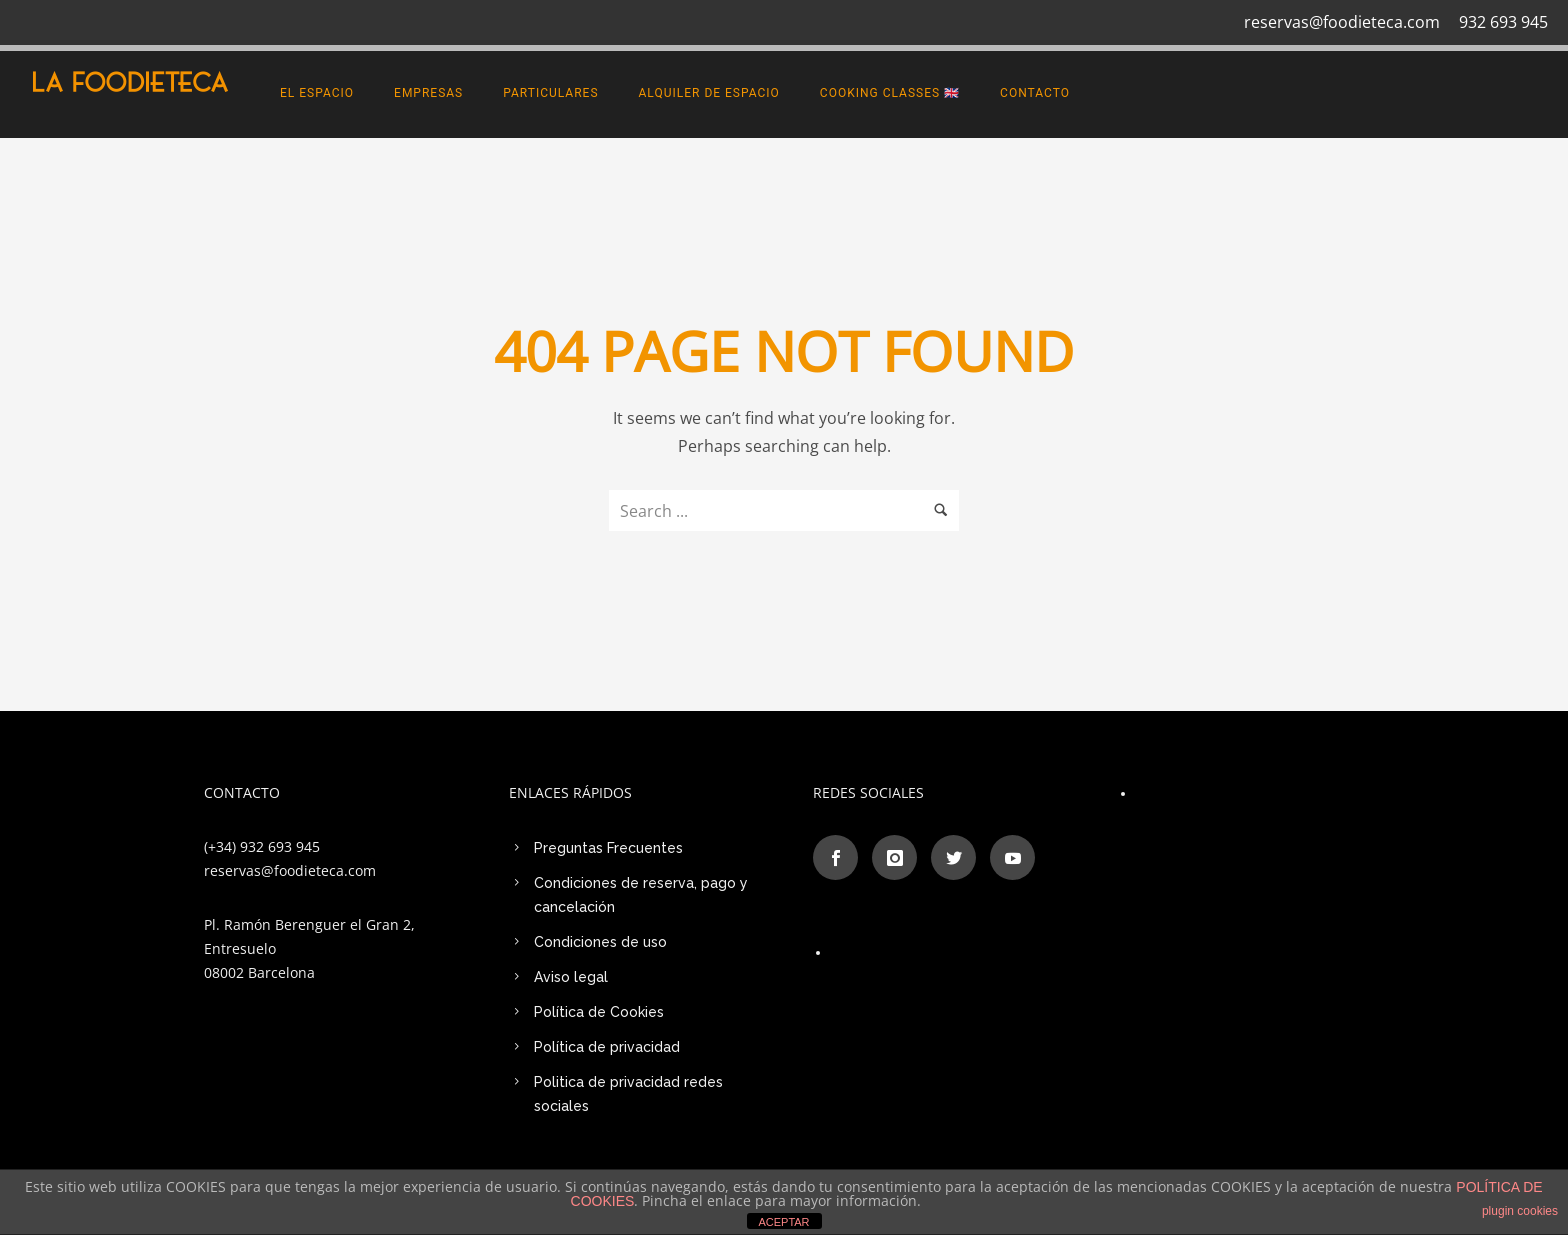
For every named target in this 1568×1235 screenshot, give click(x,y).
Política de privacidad (607, 1047)
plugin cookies (1520, 1211)
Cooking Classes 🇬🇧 (890, 93)
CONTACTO (1035, 93)
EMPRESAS (428, 93)
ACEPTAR (783, 1222)
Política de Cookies (599, 1012)
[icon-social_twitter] (958, 857)
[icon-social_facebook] (840, 857)
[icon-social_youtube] (1012, 857)
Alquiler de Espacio (709, 93)
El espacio (317, 93)
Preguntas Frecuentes (608, 848)
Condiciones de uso (600, 942)
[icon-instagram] (899, 857)
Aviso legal (571, 977)
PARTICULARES (550, 93)
